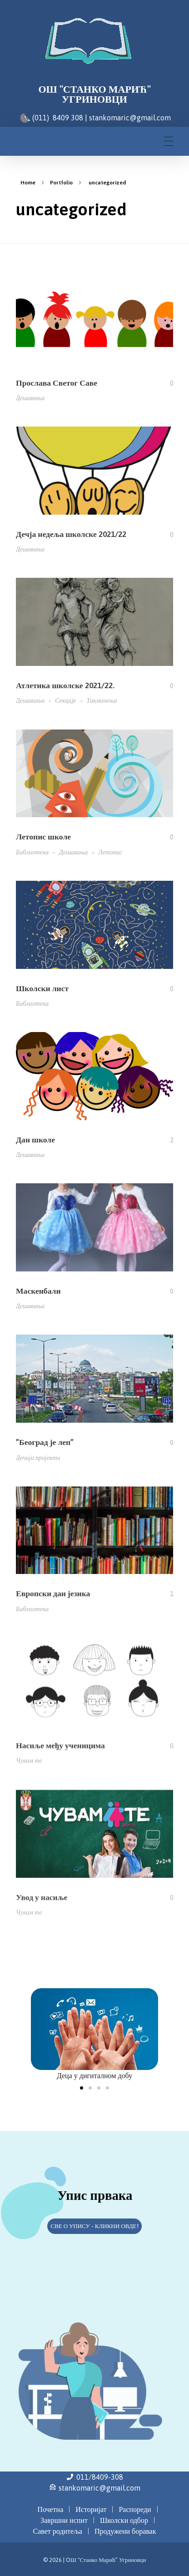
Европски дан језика (53, 1605)
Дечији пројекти (38, 1466)
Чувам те (29, 1773)
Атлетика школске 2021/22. (65, 686)
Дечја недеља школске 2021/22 (71, 534)
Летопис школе (43, 838)
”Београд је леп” (45, 1451)
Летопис (110, 853)
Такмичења (102, 701)
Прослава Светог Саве (56, 382)
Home (27, 182)
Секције (65, 701)
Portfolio (61, 182)
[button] (81, 2088)
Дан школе (35, 1143)
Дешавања (30, 398)
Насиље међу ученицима (60, 1758)
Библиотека (32, 853)
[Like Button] (165, 383)
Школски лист (42, 990)
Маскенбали (38, 1296)
